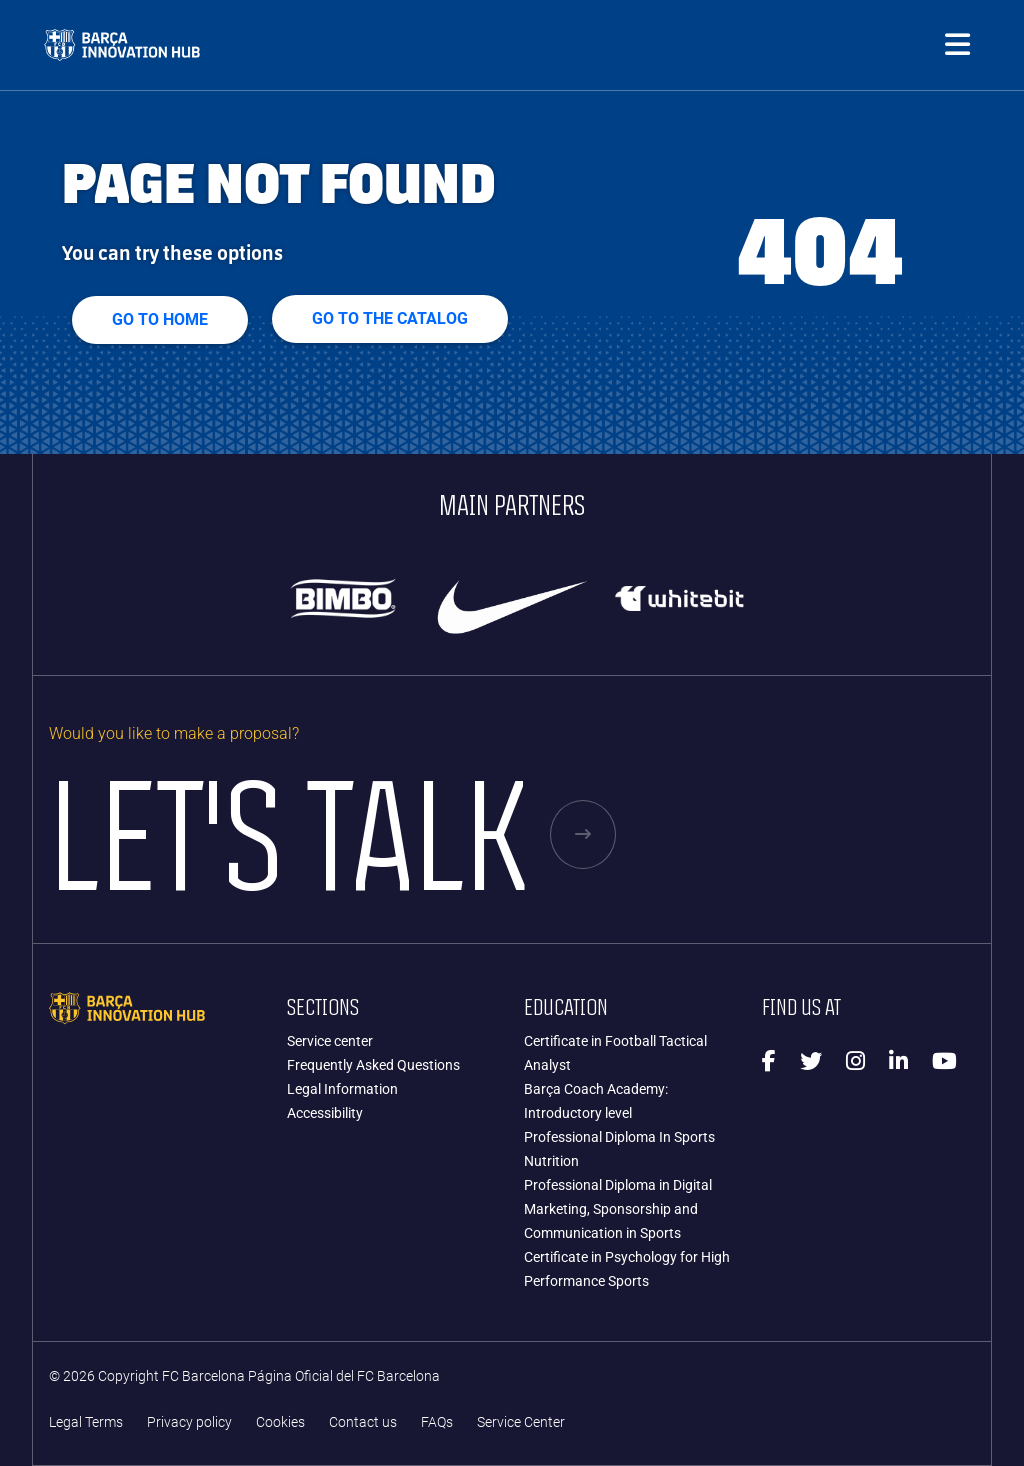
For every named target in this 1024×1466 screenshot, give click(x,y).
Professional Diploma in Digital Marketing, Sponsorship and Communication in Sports (618, 1209)
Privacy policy (189, 1422)
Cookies (280, 1422)
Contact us (363, 1422)
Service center (330, 1041)
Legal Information (342, 1089)
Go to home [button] (160, 319)
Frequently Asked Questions (373, 1065)
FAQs (437, 1422)
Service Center (521, 1422)
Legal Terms (86, 1422)
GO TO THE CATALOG (390, 318)
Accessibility (325, 1113)
